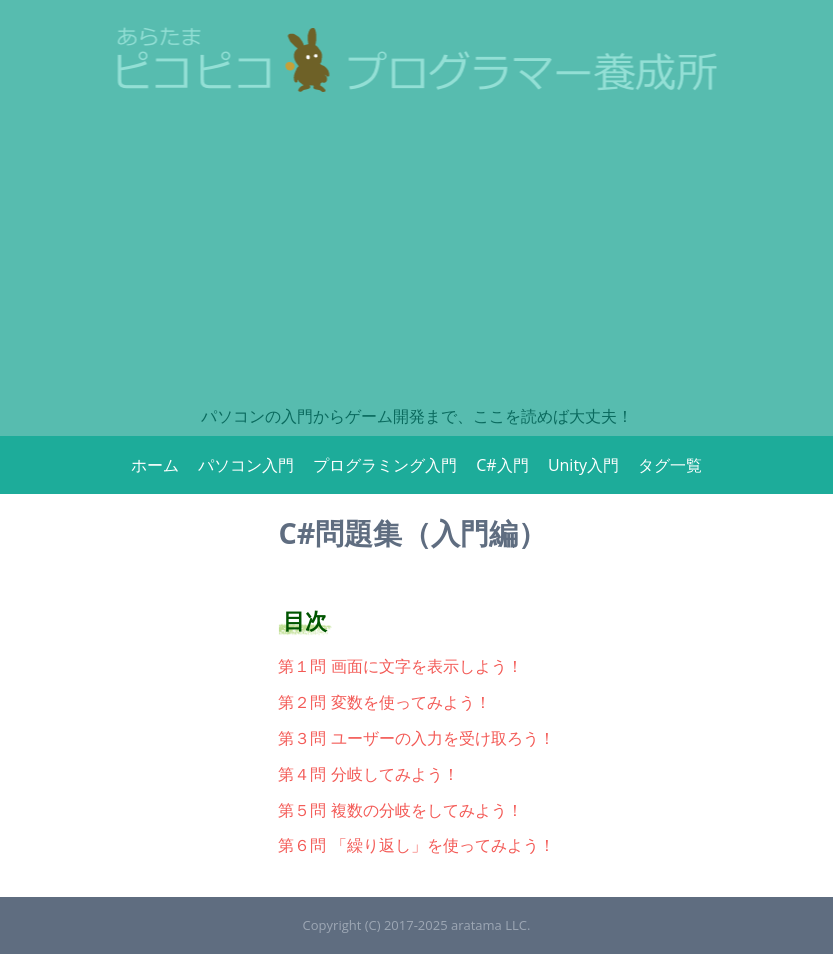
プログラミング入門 (385, 465)
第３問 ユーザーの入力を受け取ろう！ (416, 738)
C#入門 (502, 465)
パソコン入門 (246, 465)
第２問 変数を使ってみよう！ (384, 702)
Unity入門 (583, 465)
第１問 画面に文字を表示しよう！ (400, 666)
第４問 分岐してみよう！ (368, 774)
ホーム (155, 465)
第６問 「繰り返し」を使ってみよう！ (416, 845)
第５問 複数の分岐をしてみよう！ (400, 810)
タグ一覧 (670, 465)
